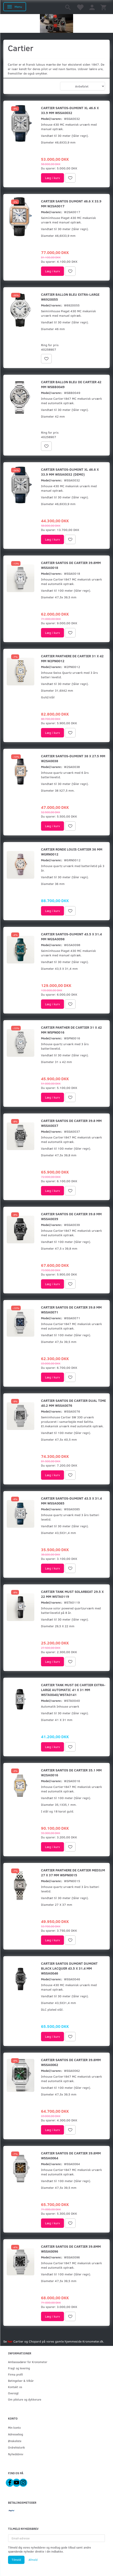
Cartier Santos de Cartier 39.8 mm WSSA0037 (71, 1123)
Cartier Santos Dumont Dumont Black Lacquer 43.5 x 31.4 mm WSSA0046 (69, 1968)
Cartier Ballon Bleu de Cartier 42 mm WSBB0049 (71, 384)
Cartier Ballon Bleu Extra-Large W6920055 (70, 297)
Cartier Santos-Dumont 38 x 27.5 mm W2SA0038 (73, 758)
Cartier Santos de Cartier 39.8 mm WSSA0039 (71, 1216)
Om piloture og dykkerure (24, 2399)
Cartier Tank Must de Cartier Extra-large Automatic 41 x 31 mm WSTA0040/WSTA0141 (73, 1689)
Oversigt (13, 2393)
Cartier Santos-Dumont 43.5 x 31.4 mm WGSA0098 (71, 936)
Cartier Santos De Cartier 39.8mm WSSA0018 (71, 565)
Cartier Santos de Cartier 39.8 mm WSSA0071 (71, 1309)
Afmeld (33, 2560)
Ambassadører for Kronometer (27, 2362)
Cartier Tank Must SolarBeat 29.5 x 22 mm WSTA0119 (72, 1594)
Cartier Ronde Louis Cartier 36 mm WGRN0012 (71, 851)
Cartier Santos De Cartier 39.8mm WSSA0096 (71, 2248)
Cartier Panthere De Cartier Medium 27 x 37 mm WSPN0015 (73, 1872)
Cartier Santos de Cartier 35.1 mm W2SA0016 (71, 1772)
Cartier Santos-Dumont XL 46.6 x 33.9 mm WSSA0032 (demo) (70, 471)
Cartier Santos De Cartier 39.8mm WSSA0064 (71, 2155)
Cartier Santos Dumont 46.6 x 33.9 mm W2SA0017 (71, 203)
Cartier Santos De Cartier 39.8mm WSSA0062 (71, 2062)
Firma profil (15, 2374)
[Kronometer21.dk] (56, 23)
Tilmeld (16, 2560)
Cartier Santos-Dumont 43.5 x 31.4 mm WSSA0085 (71, 1500)
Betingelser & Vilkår (21, 2380)
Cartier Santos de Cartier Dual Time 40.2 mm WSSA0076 (73, 1403)
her (10, 2341)
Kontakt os (15, 2387)
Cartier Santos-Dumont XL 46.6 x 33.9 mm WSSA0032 (70, 110)
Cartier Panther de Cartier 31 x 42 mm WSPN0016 (71, 1029)
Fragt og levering (19, 2368)
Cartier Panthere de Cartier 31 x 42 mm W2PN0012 (72, 658)
